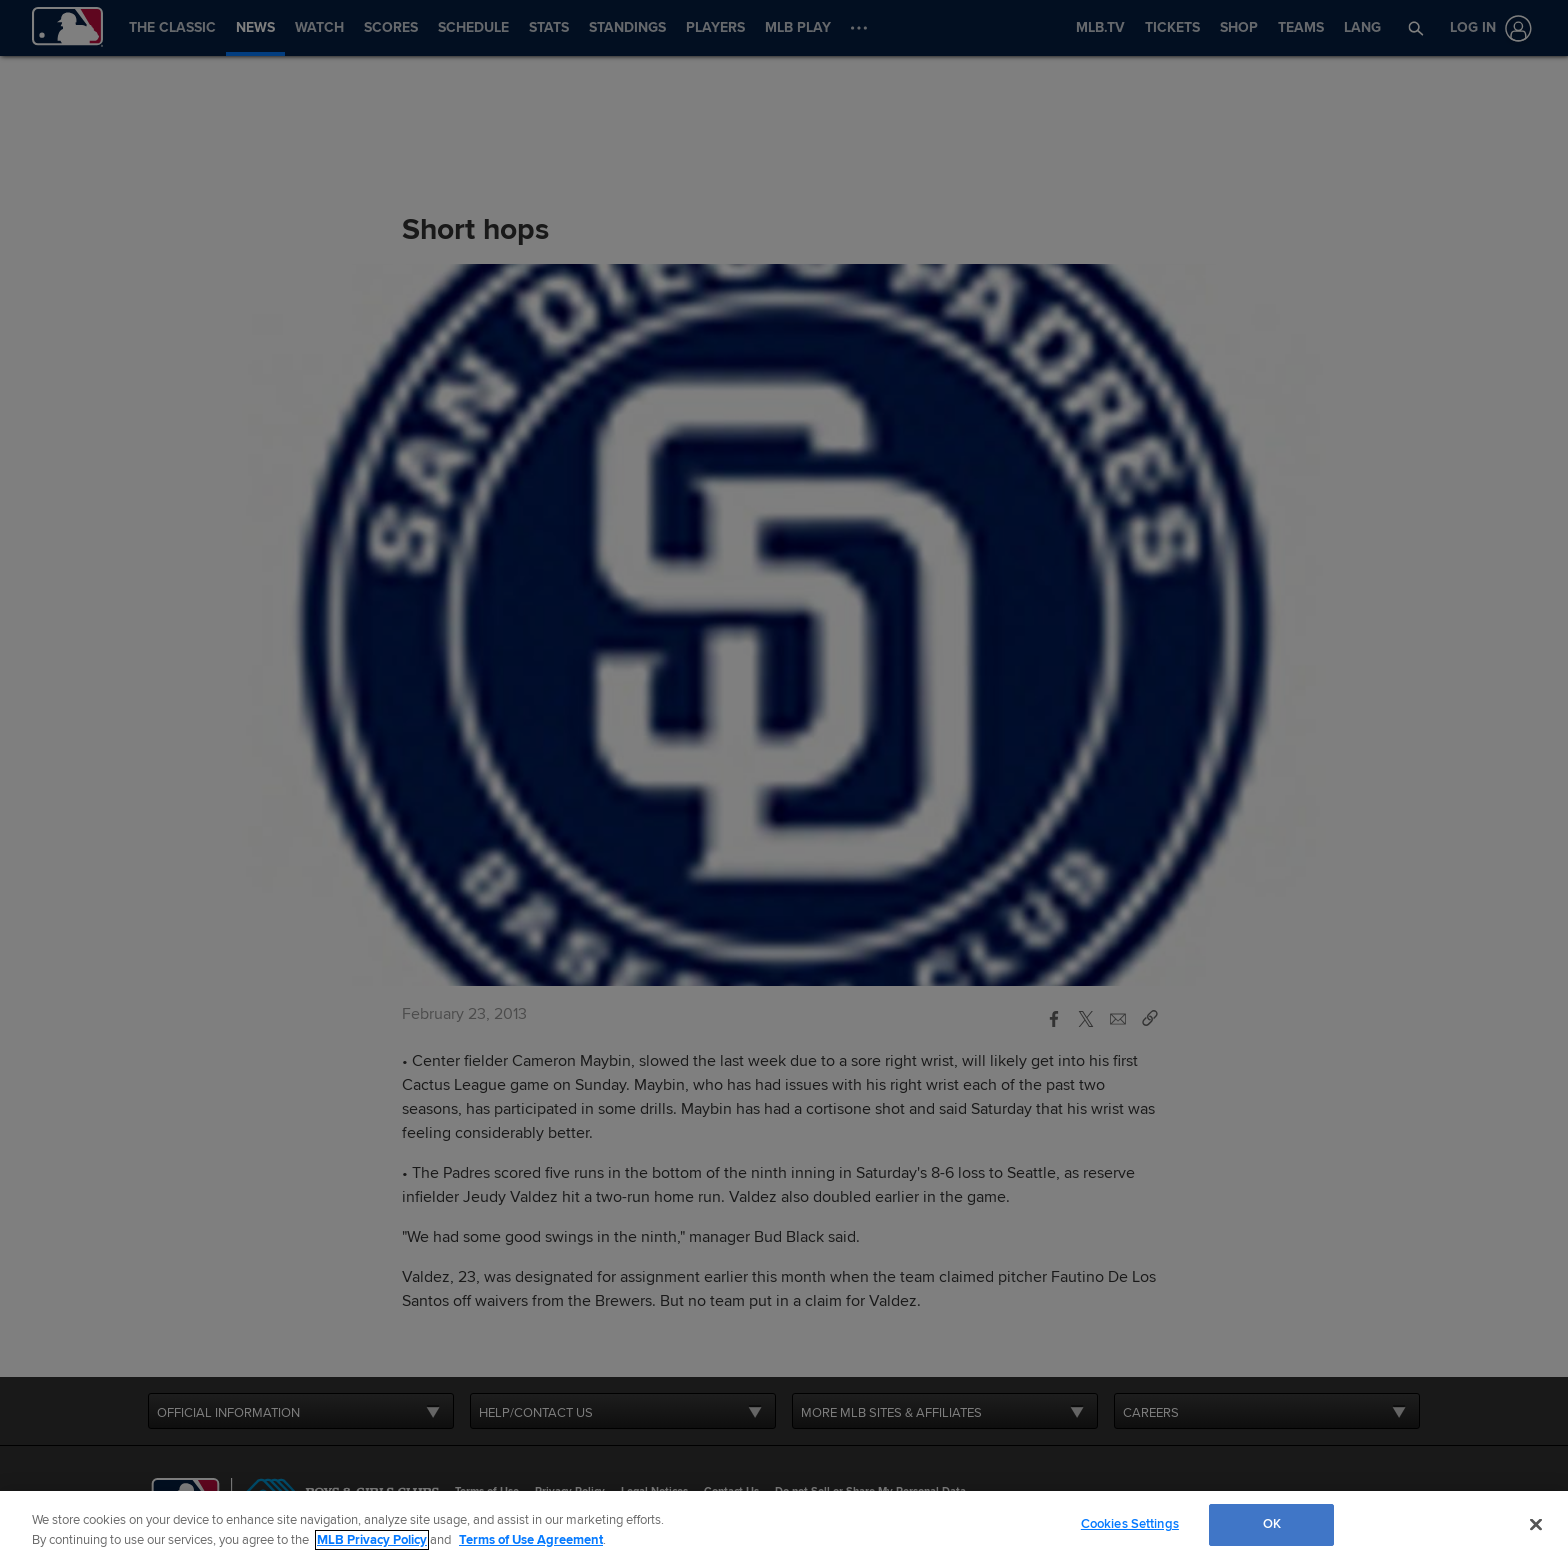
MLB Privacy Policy (372, 1540)
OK (1272, 1524)
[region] (784, 1526)
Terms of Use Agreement (531, 1540)
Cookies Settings (1130, 1524)
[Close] (1536, 1524)
